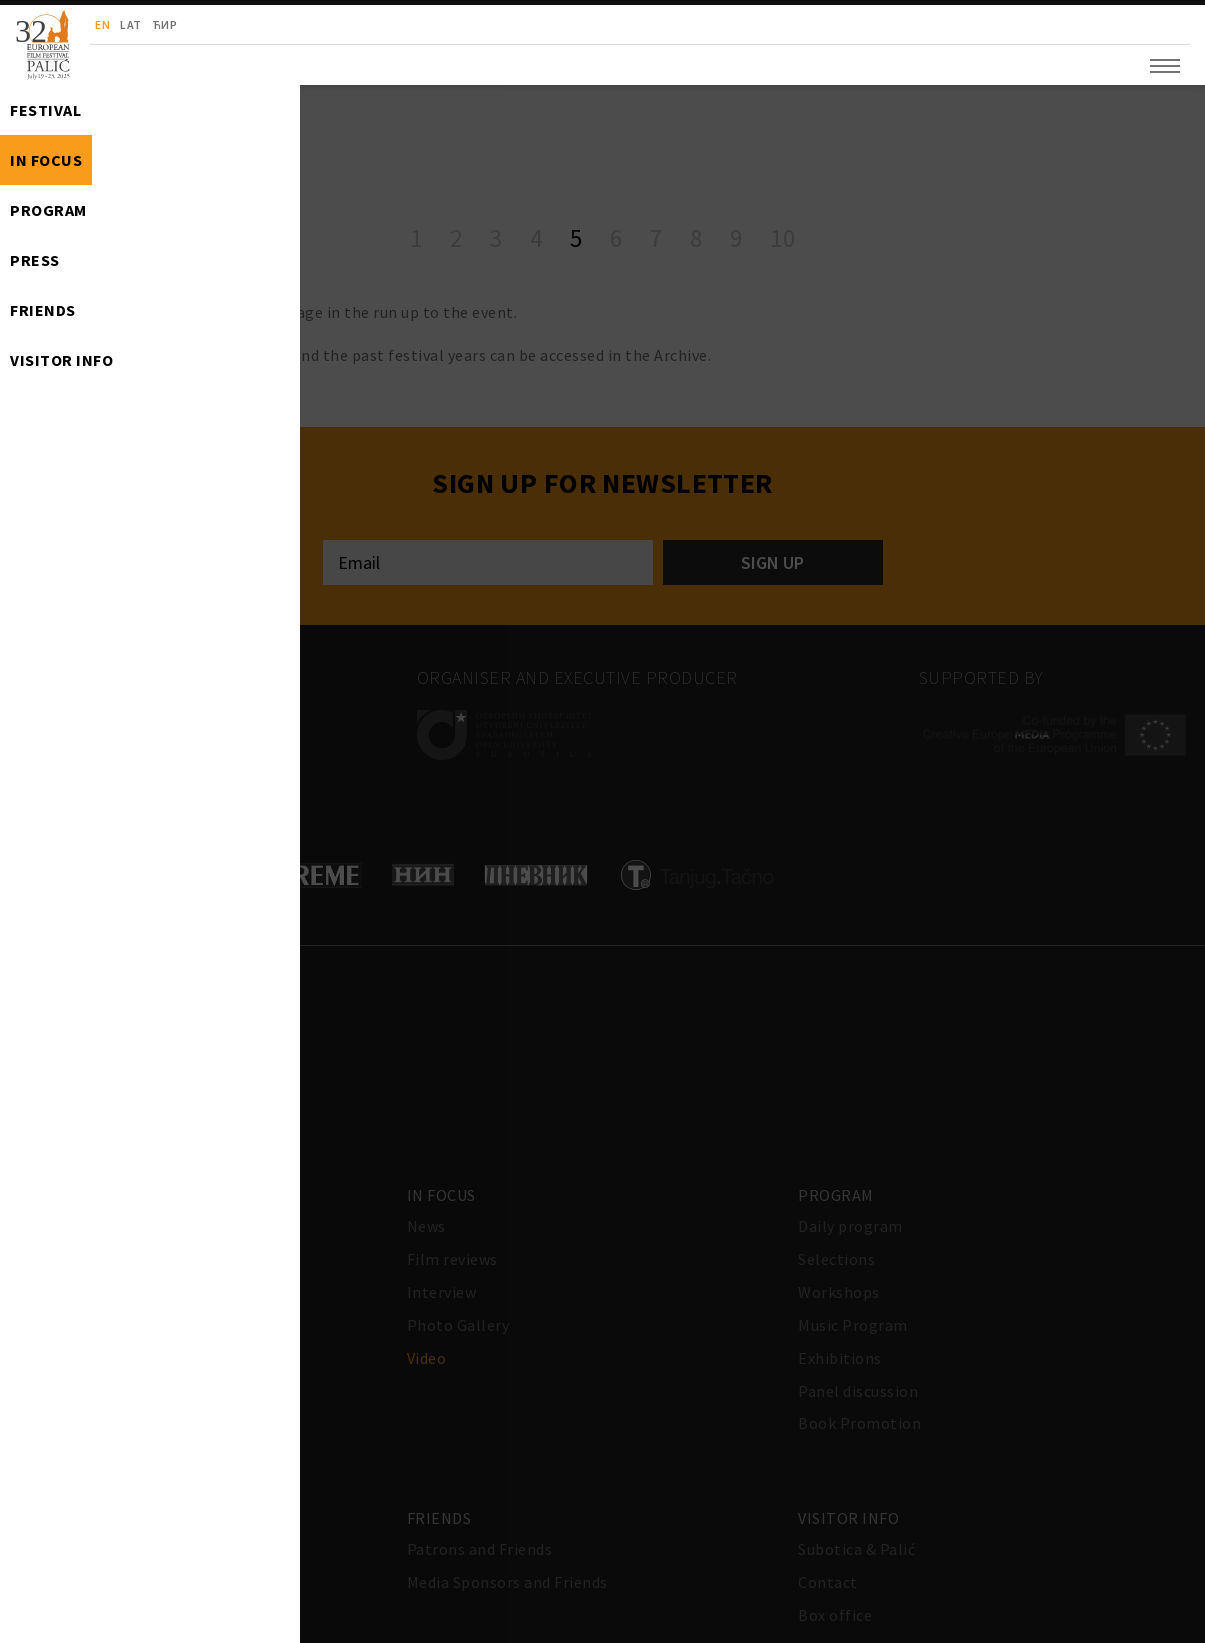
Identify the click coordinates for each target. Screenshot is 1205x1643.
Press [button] (35, 260)
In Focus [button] (46, 160)
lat (131, 24)
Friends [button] (43, 310)
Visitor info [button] (61, 360)
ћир (165, 24)
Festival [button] (45, 110)
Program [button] (48, 210)
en (102, 24)
